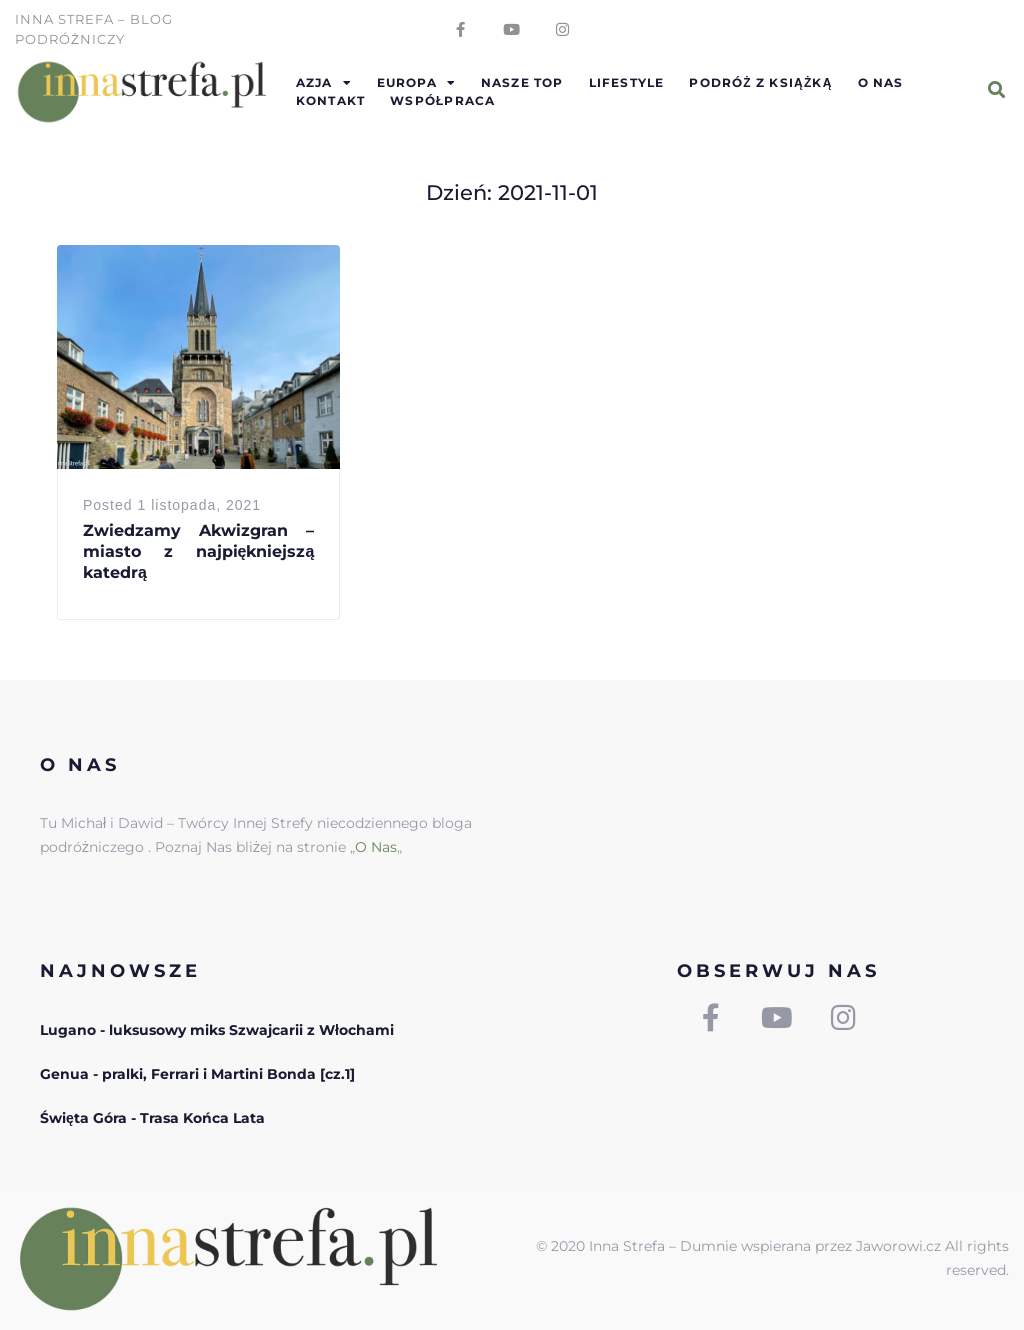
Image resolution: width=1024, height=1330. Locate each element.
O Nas (376, 847)
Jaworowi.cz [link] (898, 1246)
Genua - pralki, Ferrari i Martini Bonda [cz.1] (197, 1074)
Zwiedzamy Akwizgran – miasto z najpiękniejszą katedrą (198, 552)
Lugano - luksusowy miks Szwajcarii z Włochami (217, 1030)
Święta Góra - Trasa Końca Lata (152, 1118)
